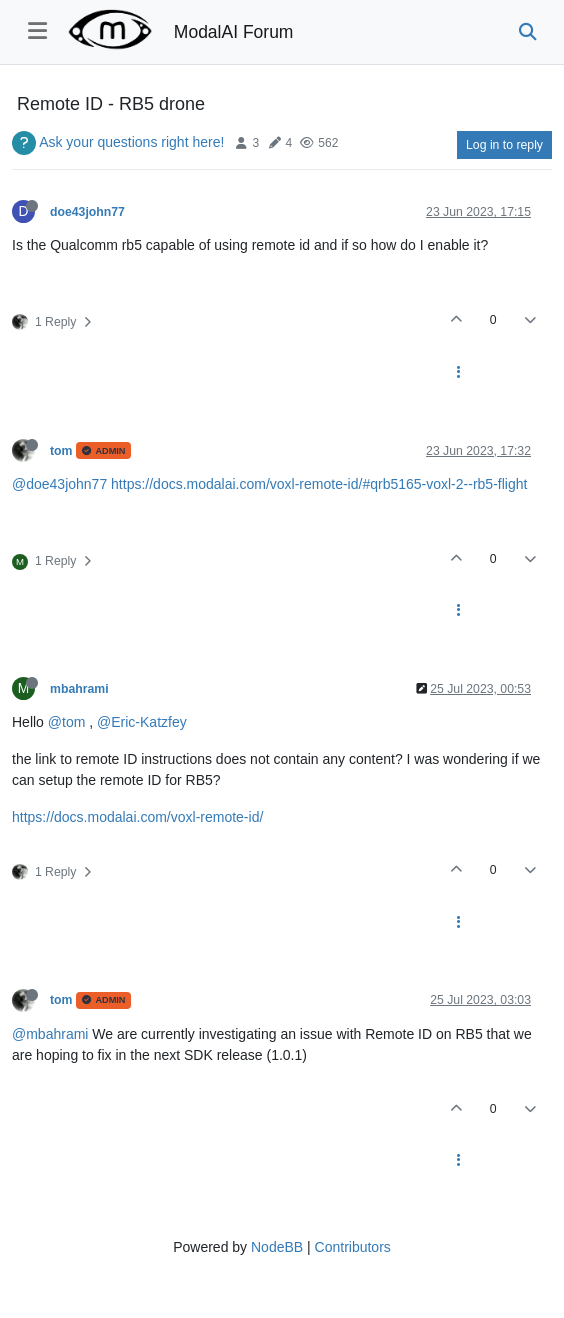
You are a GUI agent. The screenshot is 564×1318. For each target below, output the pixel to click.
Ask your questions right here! (131, 142)
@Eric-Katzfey (142, 722)
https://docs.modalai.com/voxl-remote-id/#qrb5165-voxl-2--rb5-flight (319, 484)
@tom (67, 722)
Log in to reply (504, 145)
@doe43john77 (59, 484)
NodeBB (277, 1247)
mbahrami (79, 689)
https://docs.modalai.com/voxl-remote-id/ (137, 817)
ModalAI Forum (234, 32)
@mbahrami (50, 1034)
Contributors (353, 1247)
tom (61, 451)
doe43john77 (87, 212)
